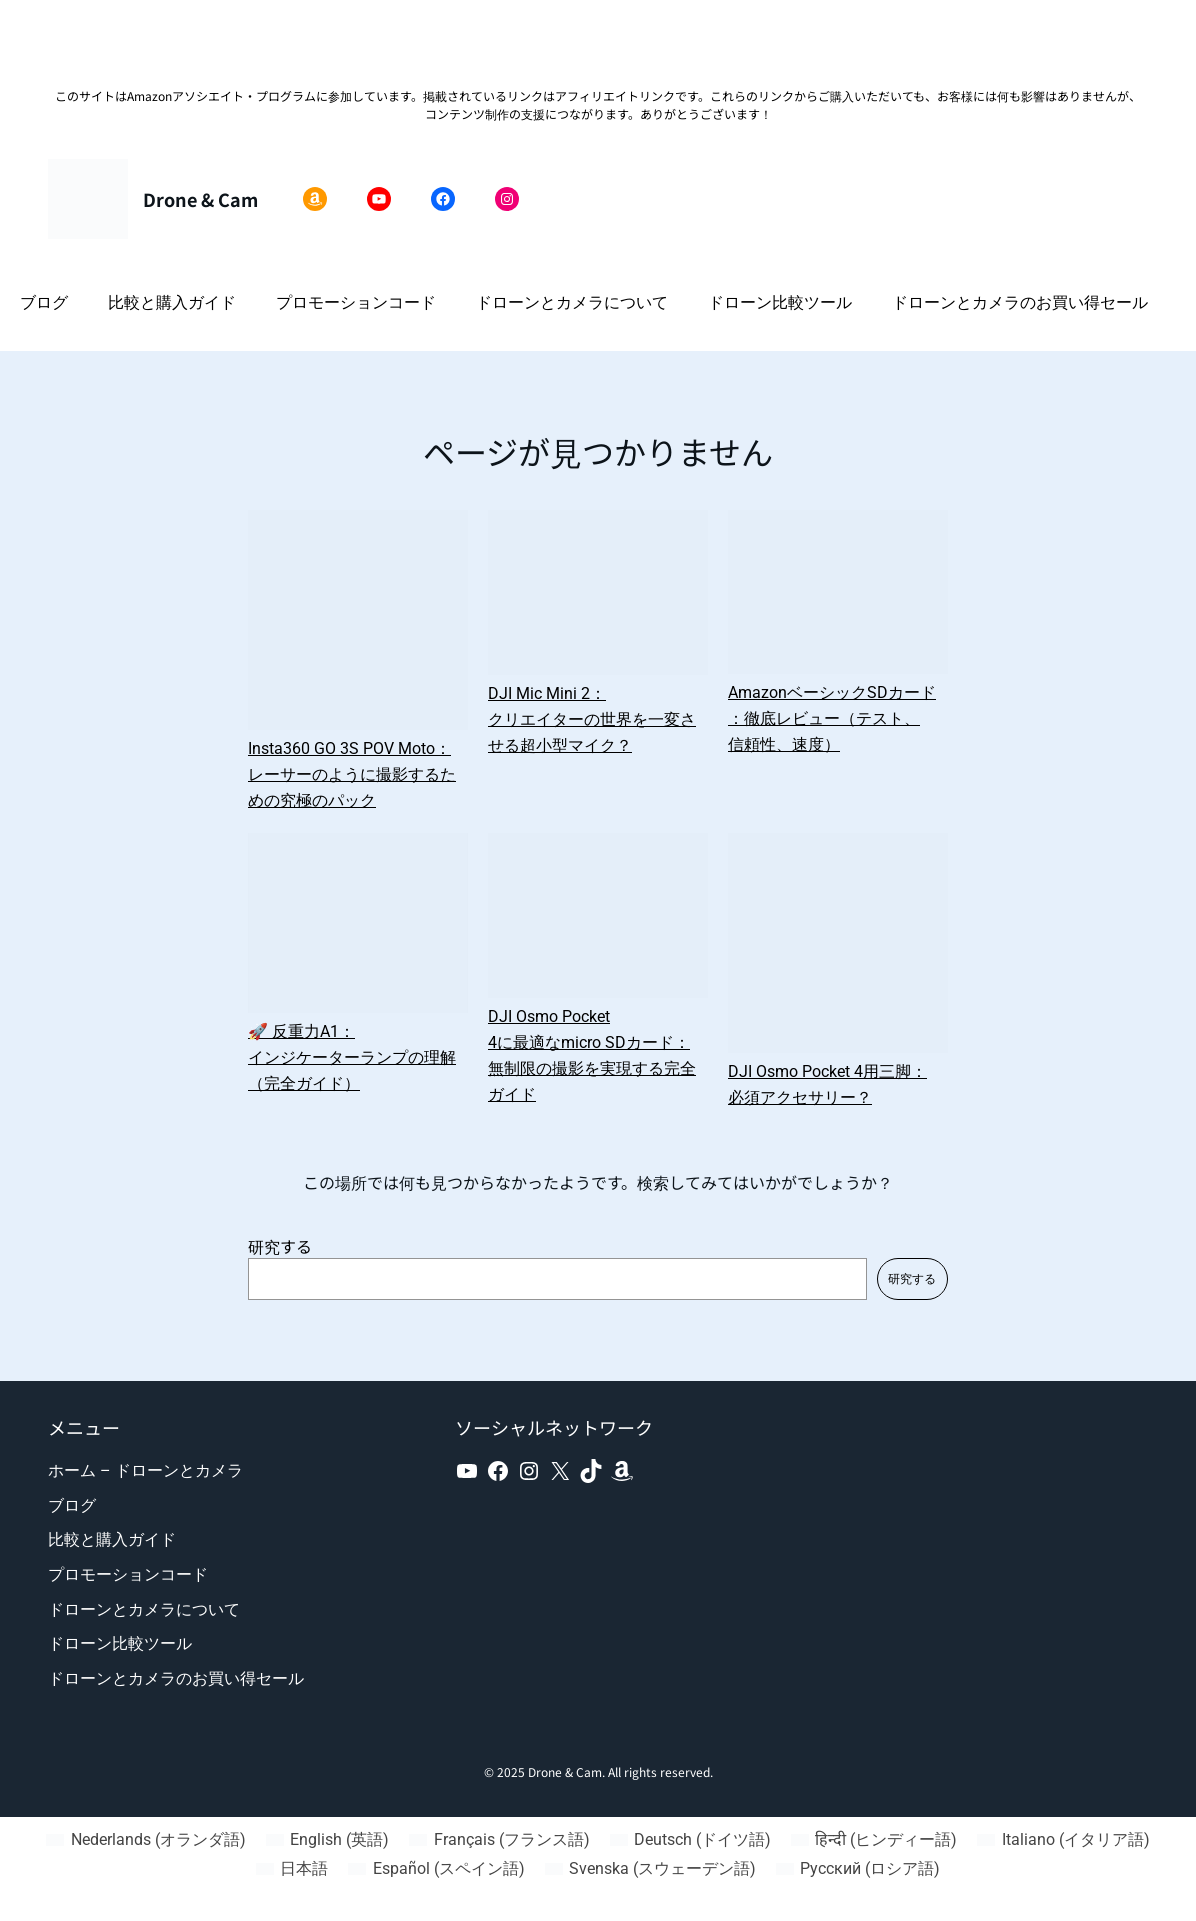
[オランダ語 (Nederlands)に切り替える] (145, 1840)
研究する (280, 1246)
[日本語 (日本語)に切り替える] (292, 1869)
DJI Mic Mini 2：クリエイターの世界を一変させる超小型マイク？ (592, 719)
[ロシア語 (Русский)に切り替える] (858, 1869)
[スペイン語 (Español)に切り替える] (436, 1869)
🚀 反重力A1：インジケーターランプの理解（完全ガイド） (352, 1057)
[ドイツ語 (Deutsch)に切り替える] (690, 1840)
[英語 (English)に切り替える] (327, 1840)
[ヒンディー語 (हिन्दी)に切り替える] (874, 1840)
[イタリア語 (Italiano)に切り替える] (1063, 1840)
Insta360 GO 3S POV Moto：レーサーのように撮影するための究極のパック (352, 774)
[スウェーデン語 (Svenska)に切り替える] (650, 1869)
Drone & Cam (200, 199)
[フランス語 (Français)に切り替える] (499, 1840)
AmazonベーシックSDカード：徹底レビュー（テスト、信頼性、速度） (832, 718)
